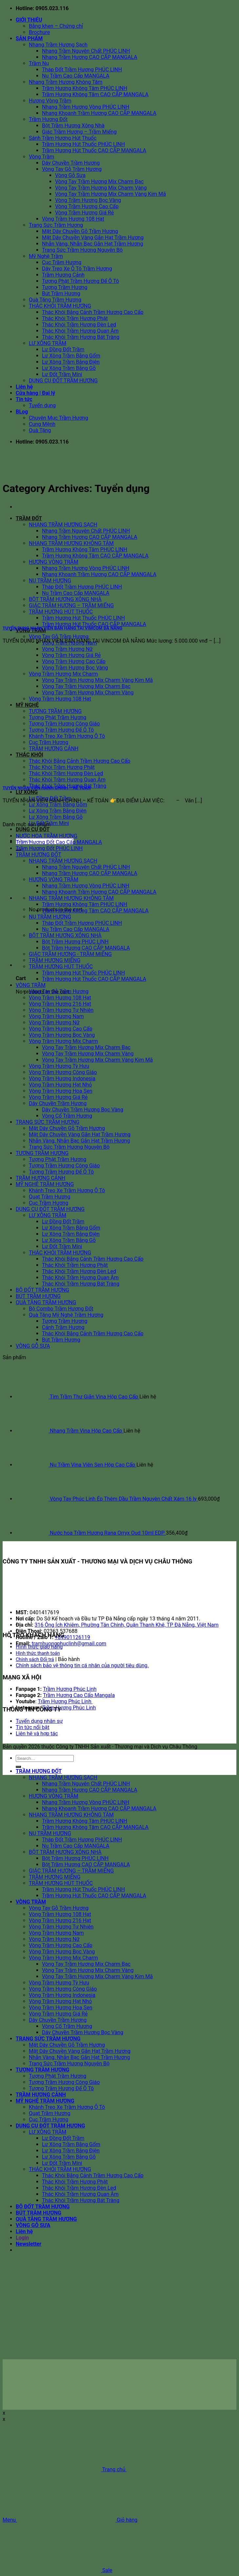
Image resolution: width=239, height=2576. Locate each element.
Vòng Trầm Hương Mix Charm (63, 674)
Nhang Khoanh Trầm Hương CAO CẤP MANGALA (99, 113)
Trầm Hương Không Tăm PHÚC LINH (84, 88)
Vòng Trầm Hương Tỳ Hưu (59, 1066)
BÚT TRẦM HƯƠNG (38, 1296)
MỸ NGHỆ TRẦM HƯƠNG (45, 1184)
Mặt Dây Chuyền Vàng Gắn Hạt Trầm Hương (93, 237)
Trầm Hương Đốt (48, 119)
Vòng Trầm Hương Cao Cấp (87, 206)
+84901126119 (72, 1637)
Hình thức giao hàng (39, 1647)
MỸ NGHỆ (27, 705)
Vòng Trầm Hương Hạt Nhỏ (60, 1085)
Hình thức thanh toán (38, 1653)
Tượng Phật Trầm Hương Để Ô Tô (80, 281)
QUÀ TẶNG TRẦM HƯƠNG (46, 1302)
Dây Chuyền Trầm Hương (71, 163)
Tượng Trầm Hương (64, 287)
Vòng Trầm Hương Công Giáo (63, 1072)
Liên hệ (24, 387)
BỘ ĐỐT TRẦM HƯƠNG (42, 1290)
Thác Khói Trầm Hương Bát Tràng (80, 337)
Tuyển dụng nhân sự (39, 1721)
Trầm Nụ (39, 63)
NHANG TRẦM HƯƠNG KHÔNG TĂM (71, 543)
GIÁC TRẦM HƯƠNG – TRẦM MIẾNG (71, 1871)
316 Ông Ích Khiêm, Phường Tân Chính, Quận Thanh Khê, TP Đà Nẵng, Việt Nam (127, 1625)
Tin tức (24, 399)
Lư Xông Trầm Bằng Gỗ (69, 368)
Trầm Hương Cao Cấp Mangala (79, 1695)
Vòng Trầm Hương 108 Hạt (73, 219)
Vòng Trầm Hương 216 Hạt (60, 1004)
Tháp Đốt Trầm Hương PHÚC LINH (82, 69)
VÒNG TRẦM (31, 985)
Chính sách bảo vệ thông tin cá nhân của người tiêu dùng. (82, 1665)
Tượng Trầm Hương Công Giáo (64, 1165)
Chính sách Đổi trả (35, 1659)
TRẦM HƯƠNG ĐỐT (38, 854)
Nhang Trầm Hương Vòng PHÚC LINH (85, 107)
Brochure (39, 32)
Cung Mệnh (42, 424)
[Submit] (18, 1767)
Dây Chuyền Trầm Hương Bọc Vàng (82, 1109)
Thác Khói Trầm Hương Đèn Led (79, 324)
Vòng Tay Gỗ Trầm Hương (72, 169)
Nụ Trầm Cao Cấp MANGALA (75, 76)
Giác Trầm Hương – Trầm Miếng (79, 132)
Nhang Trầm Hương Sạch (58, 45)
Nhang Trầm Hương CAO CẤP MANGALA (89, 57)
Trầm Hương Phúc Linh (69, 1689)
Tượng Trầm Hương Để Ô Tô (61, 1172)
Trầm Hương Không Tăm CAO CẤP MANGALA (95, 94)
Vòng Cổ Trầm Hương (67, 1116)
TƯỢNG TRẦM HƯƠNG (55, 711)
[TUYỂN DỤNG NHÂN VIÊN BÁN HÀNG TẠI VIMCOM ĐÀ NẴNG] (52, 615)
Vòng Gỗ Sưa (70, 175)
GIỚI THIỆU (29, 20)
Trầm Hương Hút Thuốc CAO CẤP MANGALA (94, 150)
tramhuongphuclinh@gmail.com (68, 1643)
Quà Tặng (40, 430)
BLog (22, 412)
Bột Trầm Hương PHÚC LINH (75, 942)
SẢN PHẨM (29, 38)
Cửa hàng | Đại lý (35, 393)
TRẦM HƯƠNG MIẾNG (54, 960)
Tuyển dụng (42, 405)
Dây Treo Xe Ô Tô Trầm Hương (77, 268)
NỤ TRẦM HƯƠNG (50, 917)
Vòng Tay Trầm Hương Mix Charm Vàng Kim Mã (110, 194)
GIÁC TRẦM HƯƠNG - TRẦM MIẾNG (70, 954)
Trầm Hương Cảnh (63, 275)
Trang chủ (65, 2469)
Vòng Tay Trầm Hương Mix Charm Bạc (99, 181)
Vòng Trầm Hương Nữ (67, 649)
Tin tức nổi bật (32, 1727)
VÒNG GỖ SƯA (33, 1346)
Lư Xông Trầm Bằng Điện (71, 362)
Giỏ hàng (77, 2520)
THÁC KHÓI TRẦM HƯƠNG (60, 306)
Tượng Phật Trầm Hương (57, 1159)
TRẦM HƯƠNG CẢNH (40, 1178)
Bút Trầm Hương (61, 293)
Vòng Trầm (41, 157)
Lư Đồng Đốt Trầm (63, 349)
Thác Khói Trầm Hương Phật (75, 318)
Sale (57, 2570)
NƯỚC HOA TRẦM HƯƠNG (46, 836)
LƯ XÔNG (27, 792)
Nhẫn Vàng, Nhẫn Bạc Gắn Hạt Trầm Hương (92, 244)
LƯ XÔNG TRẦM (47, 343)
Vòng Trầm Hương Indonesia (62, 1078)
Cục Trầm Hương (61, 262)
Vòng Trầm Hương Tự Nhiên (61, 1010)
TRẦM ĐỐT (29, 518)
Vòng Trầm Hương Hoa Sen (60, 1091)
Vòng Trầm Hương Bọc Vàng (88, 200)
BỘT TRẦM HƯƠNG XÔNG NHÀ (65, 935)
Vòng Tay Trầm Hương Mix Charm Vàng (101, 188)
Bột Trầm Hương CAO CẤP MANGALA (86, 948)
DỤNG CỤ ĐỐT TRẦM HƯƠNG (63, 380)
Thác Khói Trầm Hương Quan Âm (80, 331)
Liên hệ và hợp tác (37, 1733)
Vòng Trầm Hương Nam (56, 1016)
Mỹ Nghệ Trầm (46, 256)
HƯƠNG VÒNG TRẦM (53, 879)
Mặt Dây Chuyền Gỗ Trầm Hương (80, 231)
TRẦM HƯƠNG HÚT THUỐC (61, 966)
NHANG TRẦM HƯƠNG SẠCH (63, 524)
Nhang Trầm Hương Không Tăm (65, 82)
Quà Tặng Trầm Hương (55, 300)
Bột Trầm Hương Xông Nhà (73, 125)
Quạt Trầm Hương (49, 1197)
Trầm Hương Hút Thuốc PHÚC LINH (83, 144)
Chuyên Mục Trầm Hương (58, 418)
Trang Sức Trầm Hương (56, 225)
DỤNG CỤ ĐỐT (33, 829)
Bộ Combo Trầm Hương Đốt (61, 1309)
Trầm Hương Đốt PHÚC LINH (49, 848)
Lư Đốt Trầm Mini (62, 374)
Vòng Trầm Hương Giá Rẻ (84, 213)
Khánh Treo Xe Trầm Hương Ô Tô (67, 1190)
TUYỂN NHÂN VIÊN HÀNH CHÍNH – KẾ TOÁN (47, 787)
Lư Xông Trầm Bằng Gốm (71, 356)
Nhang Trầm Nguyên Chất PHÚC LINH (86, 51)
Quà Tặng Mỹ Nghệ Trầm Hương (66, 1315)
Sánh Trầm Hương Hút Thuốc (62, 138)
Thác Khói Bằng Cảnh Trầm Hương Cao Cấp (92, 312)
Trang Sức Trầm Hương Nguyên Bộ (82, 250)
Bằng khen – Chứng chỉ (56, 26)
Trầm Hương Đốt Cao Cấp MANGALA (59, 842)
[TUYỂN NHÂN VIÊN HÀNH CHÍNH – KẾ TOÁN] (52, 775)
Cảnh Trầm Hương (63, 1327)
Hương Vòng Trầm (50, 101)
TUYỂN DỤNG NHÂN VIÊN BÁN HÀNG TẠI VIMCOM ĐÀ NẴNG (62, 628)
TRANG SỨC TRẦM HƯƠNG (47, 1122)
